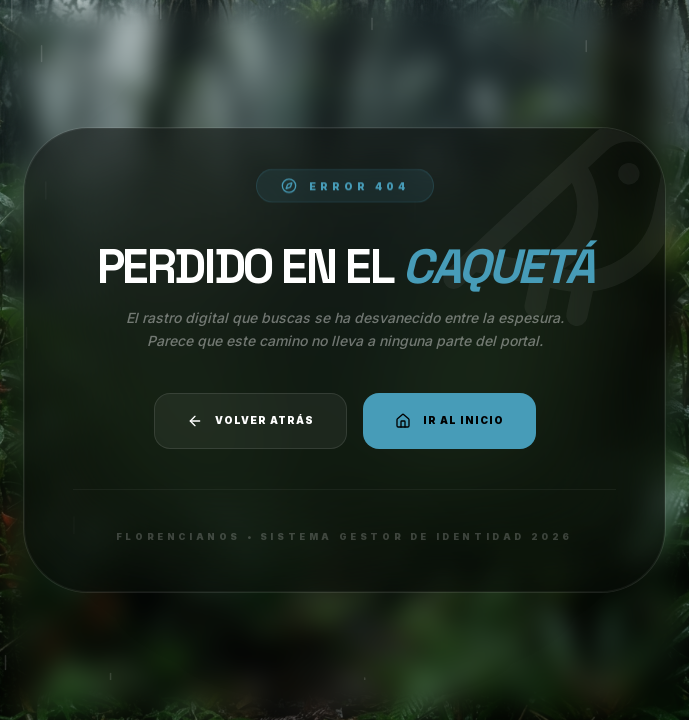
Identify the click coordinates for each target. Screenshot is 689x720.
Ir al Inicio (449, 421)
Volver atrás (250, 421)
